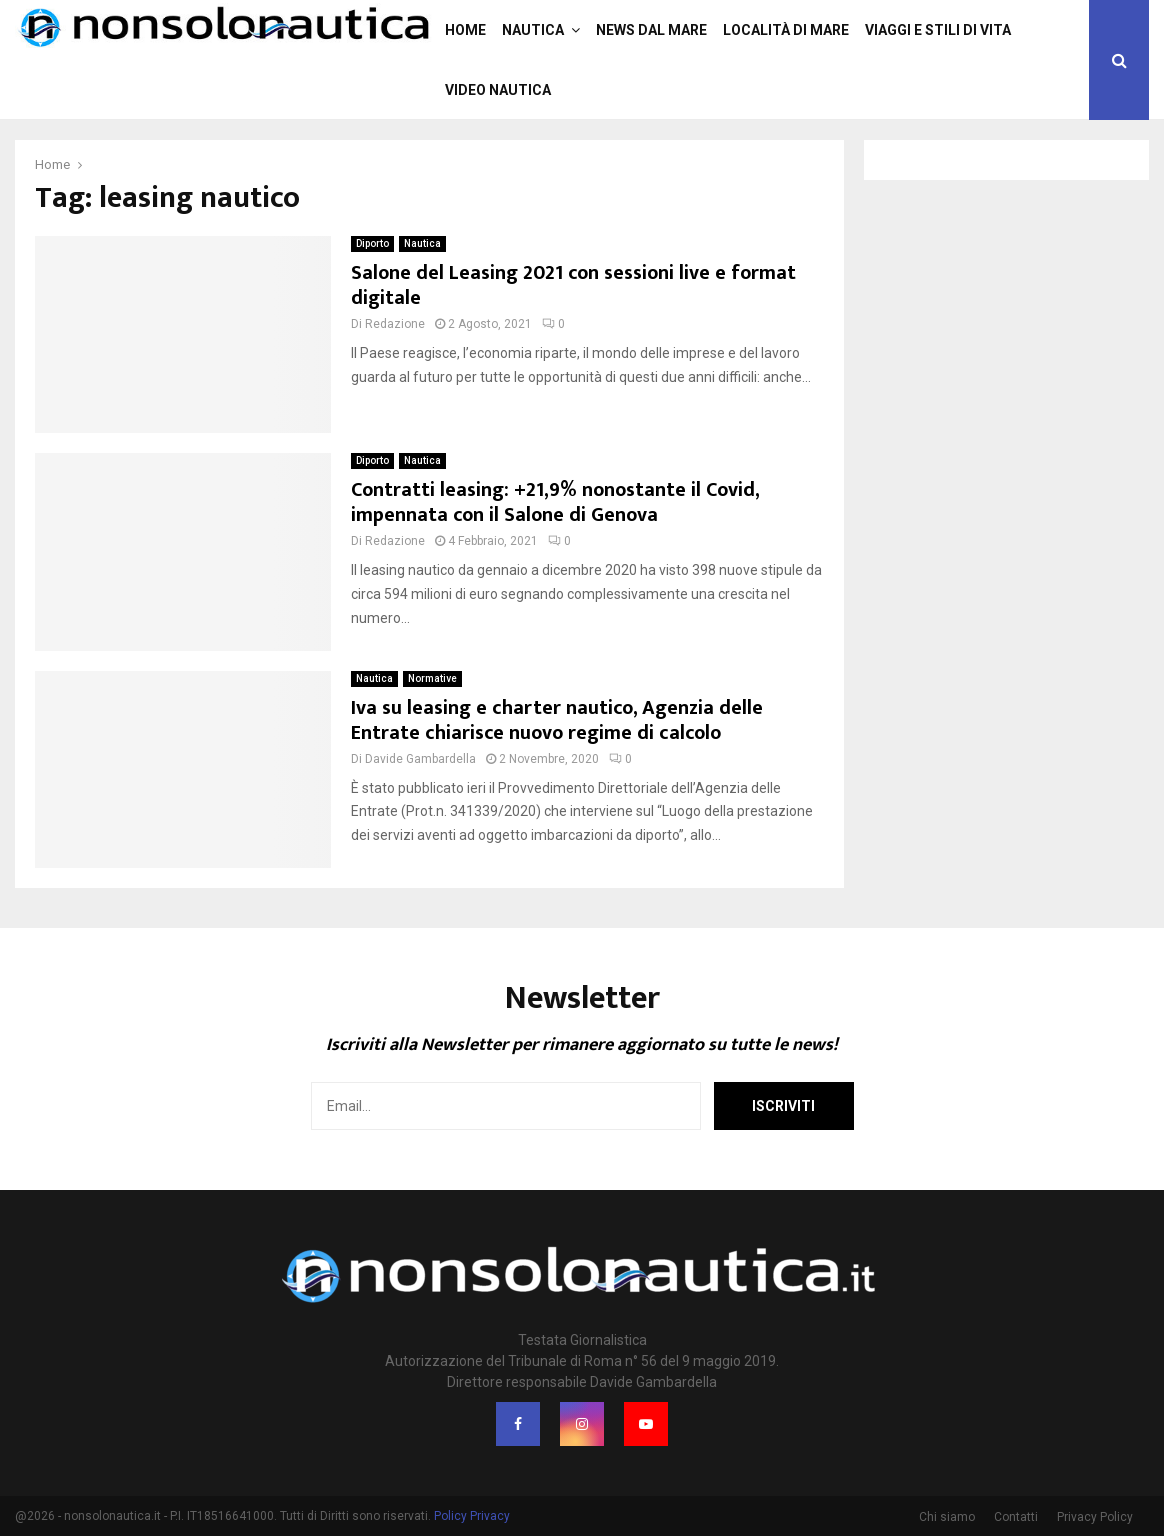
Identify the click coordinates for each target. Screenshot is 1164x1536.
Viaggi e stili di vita (938, 30)
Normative (432, 678)
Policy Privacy (472, 1516)
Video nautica (498, 90)
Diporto (372, 243)
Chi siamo (947, 1517)
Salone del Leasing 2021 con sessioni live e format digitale (573, 285)
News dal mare (651, 30)
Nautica (533, 30)
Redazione (395, 324)
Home (465, 30)
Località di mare (786, 30)
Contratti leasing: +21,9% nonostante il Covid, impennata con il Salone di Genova (555, 502)
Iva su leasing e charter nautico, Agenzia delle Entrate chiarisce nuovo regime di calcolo (557, 720)
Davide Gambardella (420, 759)
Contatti (1016, 1517)
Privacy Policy (1095, 1517)
